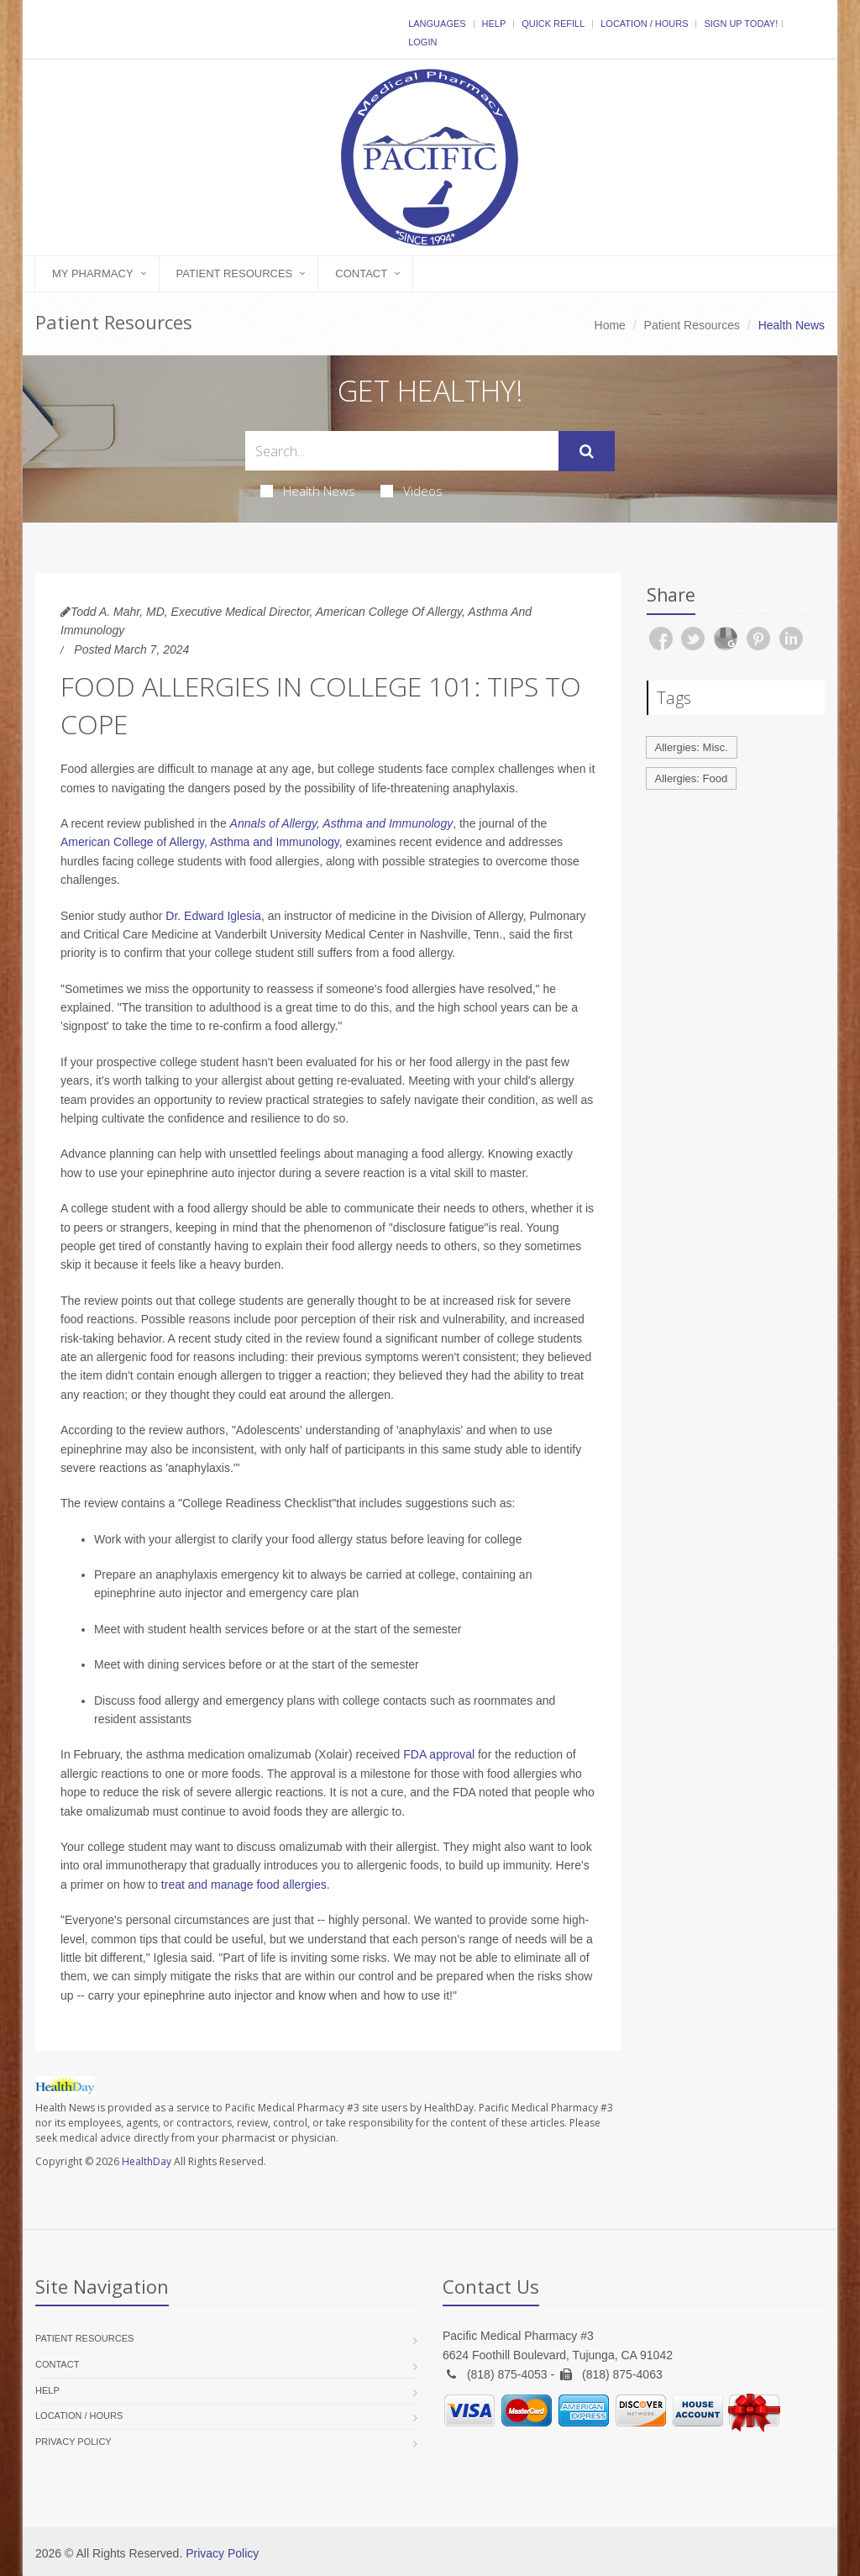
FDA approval (439, 1754)
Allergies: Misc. (691, 747)
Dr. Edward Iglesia (213, 916)
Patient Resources (234, 273)
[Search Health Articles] (401, 451)
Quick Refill (553, 23)
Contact (361, 273)
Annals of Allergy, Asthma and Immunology (342, 823)
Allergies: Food (691, 778)
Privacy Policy (73, 2442)
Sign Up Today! (741, 23)
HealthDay (146, 2161)
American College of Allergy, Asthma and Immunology (199, 842)
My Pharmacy (93, 273)
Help (494, 23)
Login (422, 42)
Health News (307, 490)
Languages (436, 23)
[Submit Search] (586, 451)
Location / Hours (644, 23)
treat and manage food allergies (244, 1884)
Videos (411, 490)
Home (610, 325)
